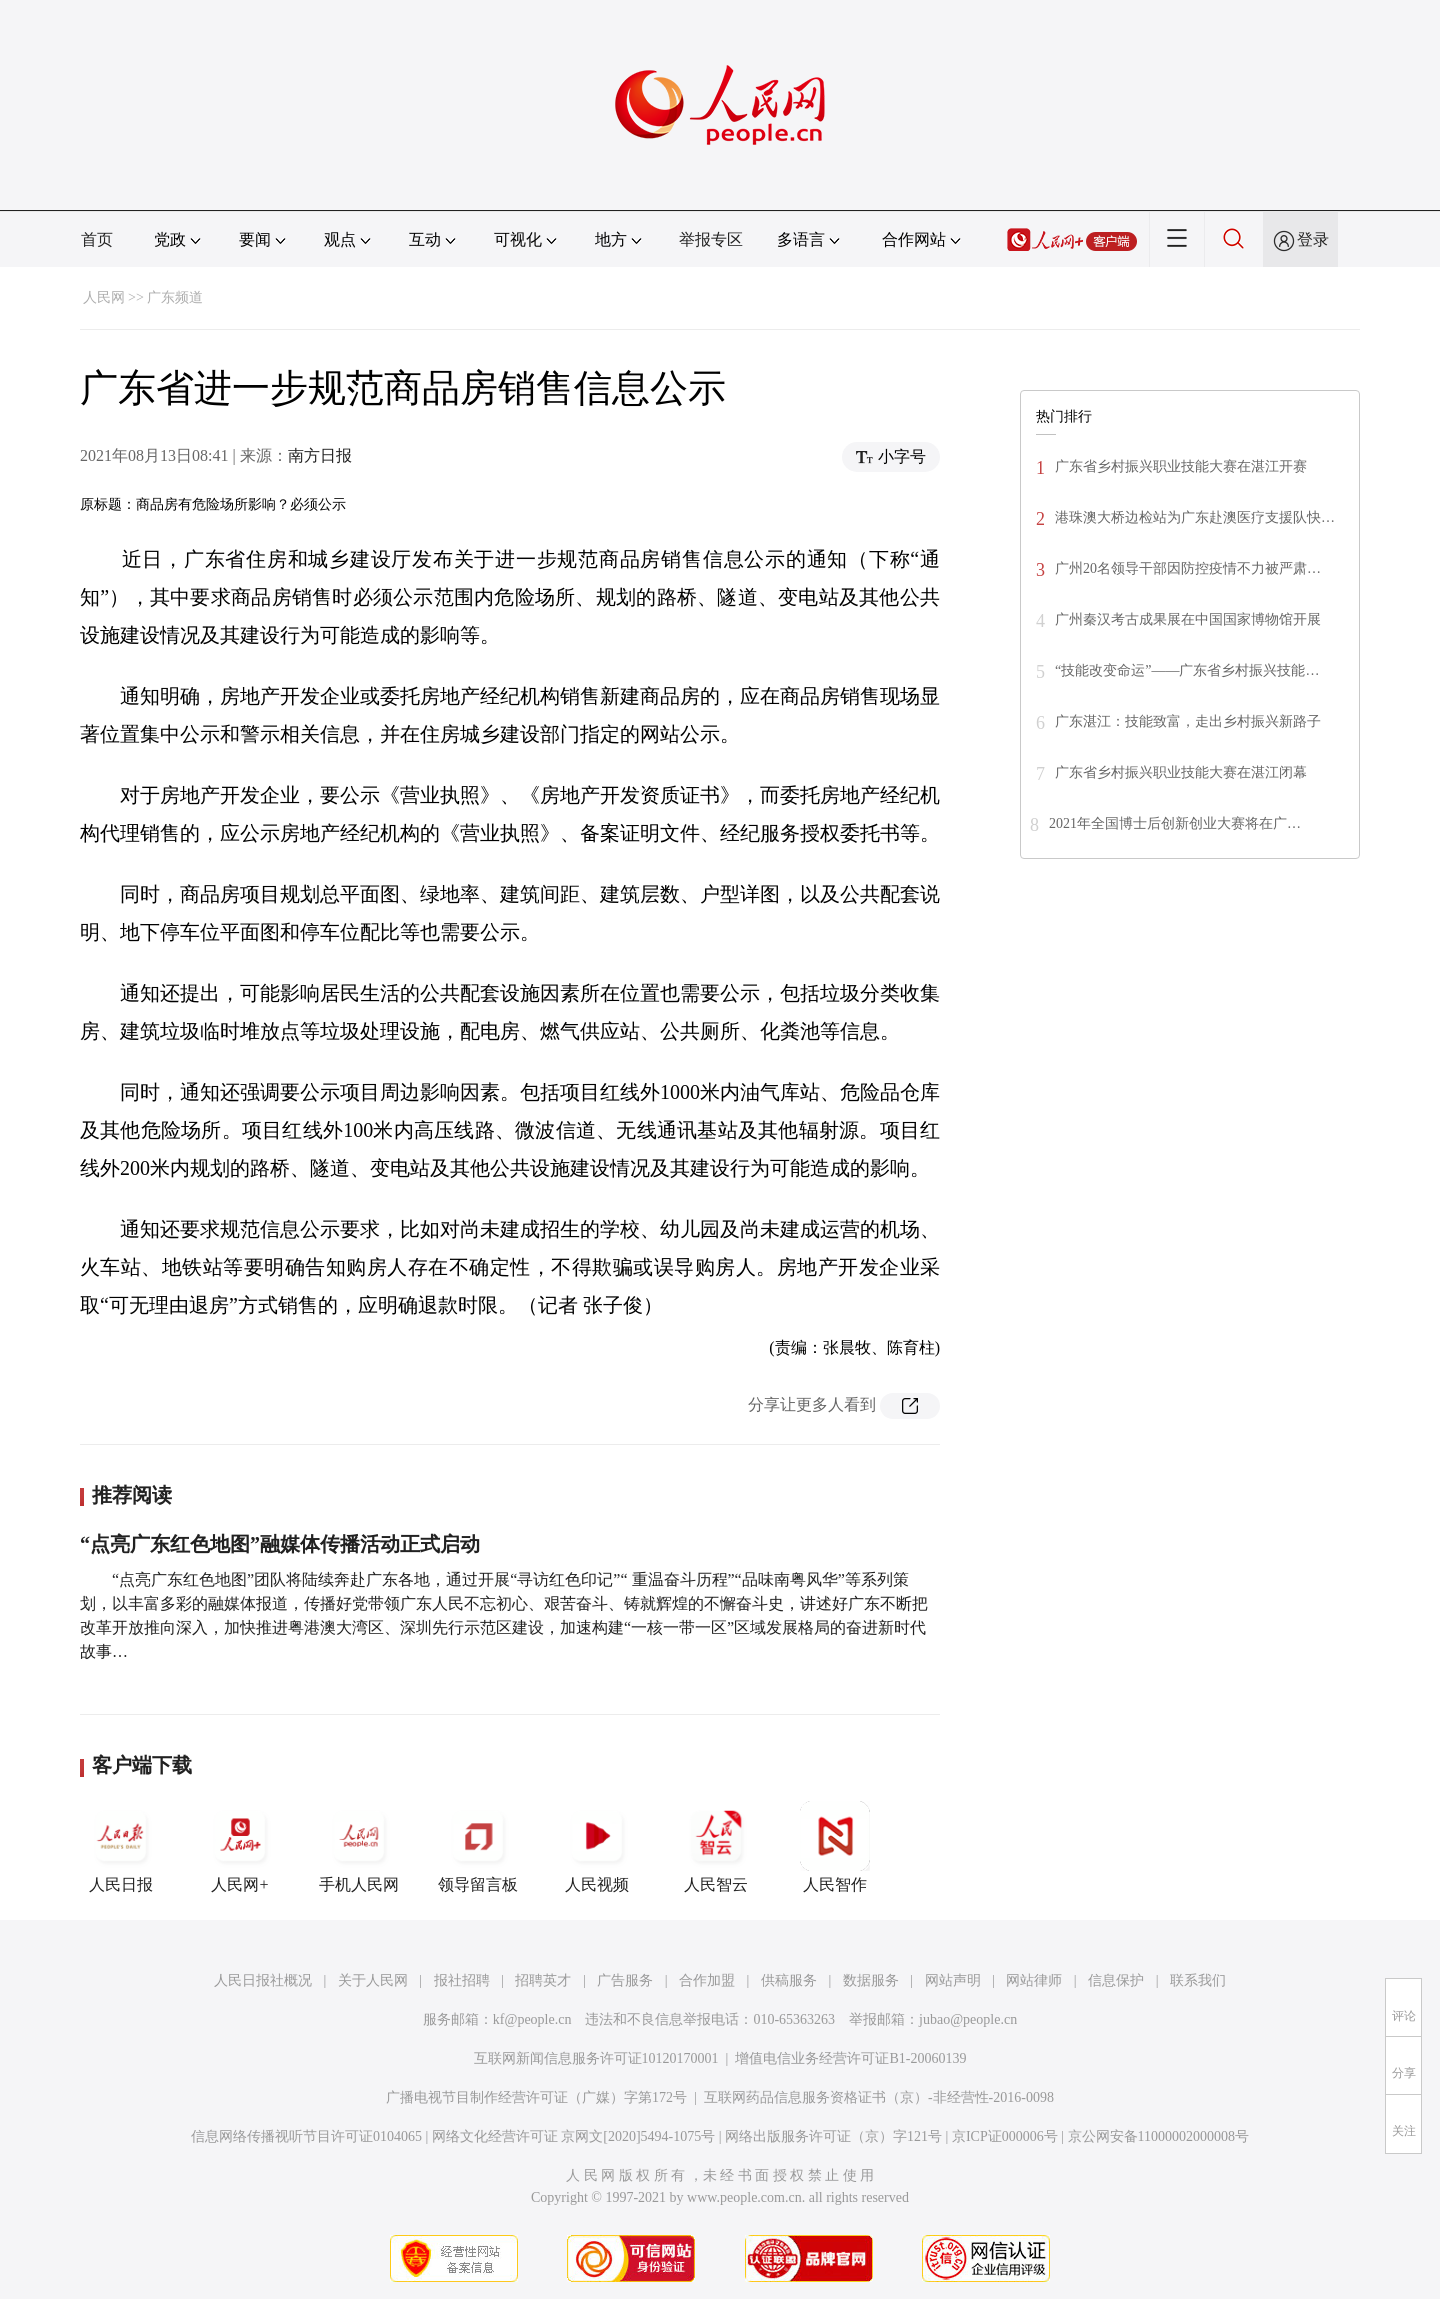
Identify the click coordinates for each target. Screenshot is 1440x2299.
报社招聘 (462, 1980)
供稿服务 (789, 1980)
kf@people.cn (532, 2019)
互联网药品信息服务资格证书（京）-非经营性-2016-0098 (879, 2097)
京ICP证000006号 (1005, 2136)
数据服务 (871, 1980)
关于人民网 (373, 1980)
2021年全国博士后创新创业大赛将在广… (1175, 823)
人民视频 (597, 1847)
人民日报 (121, 1847)
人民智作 (835, 1847)
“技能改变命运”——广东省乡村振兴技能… (1187, 670)
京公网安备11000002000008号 (1158, 2136)
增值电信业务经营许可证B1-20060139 (850, 2058)
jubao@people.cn (968, 2019)
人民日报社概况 (263, 1980)
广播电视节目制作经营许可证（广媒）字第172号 (536, 2097)
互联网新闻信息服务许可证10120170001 (596, 2058)
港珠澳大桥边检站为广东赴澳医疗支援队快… (1195, 517)
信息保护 (1116, 1980)
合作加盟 (707, 1980)
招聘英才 (543, 1980)
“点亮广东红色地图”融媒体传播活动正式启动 (280, 1544)
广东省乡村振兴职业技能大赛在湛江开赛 (1181, 466)
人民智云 (716, 1847)
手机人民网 (359, 1847)
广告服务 (625, 1980)
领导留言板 (478, 1847)
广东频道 (175, 297)
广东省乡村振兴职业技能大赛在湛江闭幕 (1181, 772)
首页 (97, 239)
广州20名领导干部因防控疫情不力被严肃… (1188, 568)
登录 (1313, 239)
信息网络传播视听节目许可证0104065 (306, 2136)
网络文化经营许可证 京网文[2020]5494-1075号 (574, 2136)
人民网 (104, 297)
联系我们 (1198, 1980)
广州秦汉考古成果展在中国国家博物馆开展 (1188, 619)
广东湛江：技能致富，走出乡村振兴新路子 (1188, 721)
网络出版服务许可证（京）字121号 (833, 2136)
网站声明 (953, 1980)
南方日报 (320, 455)
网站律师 (1034, 1980)
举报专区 (711, 239)
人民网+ (240, 1847)
